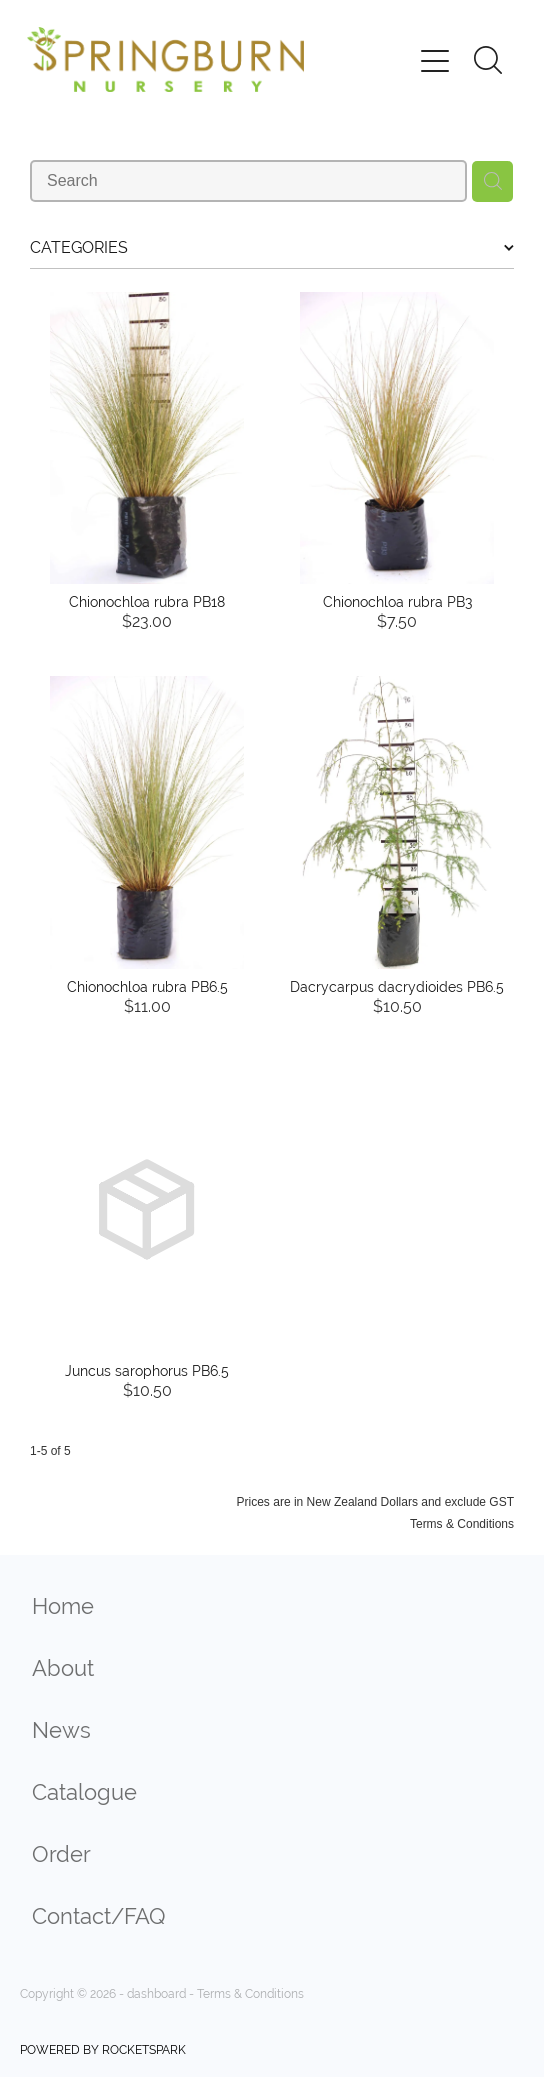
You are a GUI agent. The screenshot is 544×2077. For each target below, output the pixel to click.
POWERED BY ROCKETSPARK (103, 2050)
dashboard (156, 1994)
